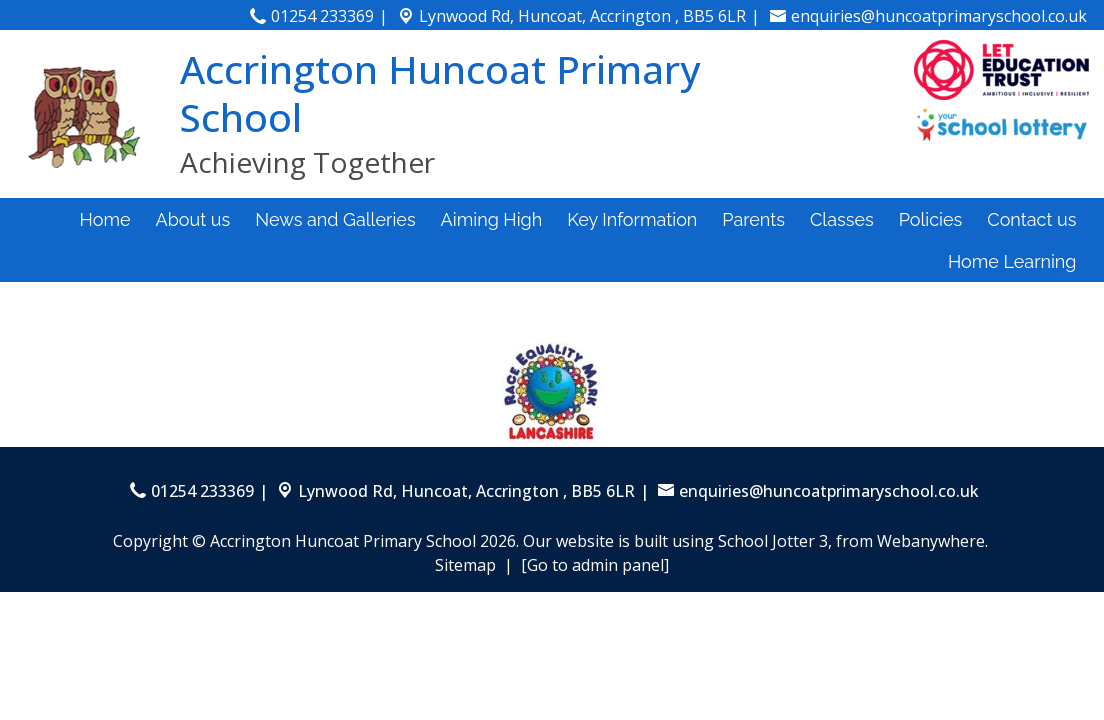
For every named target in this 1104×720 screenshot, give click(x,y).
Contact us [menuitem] (1031, 219)
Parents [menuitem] (753, 219)
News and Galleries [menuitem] (335, 219)
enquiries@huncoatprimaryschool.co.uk (939, 16)
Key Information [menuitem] (632, 219)
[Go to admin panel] (595, 565)
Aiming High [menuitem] (492, 219)
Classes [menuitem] (842, 219)
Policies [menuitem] (931, 219)
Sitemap (465, 565)
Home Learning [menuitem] (1012, 261)
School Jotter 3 (773, 541)
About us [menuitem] (193, 219)
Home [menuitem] (105, 219)
